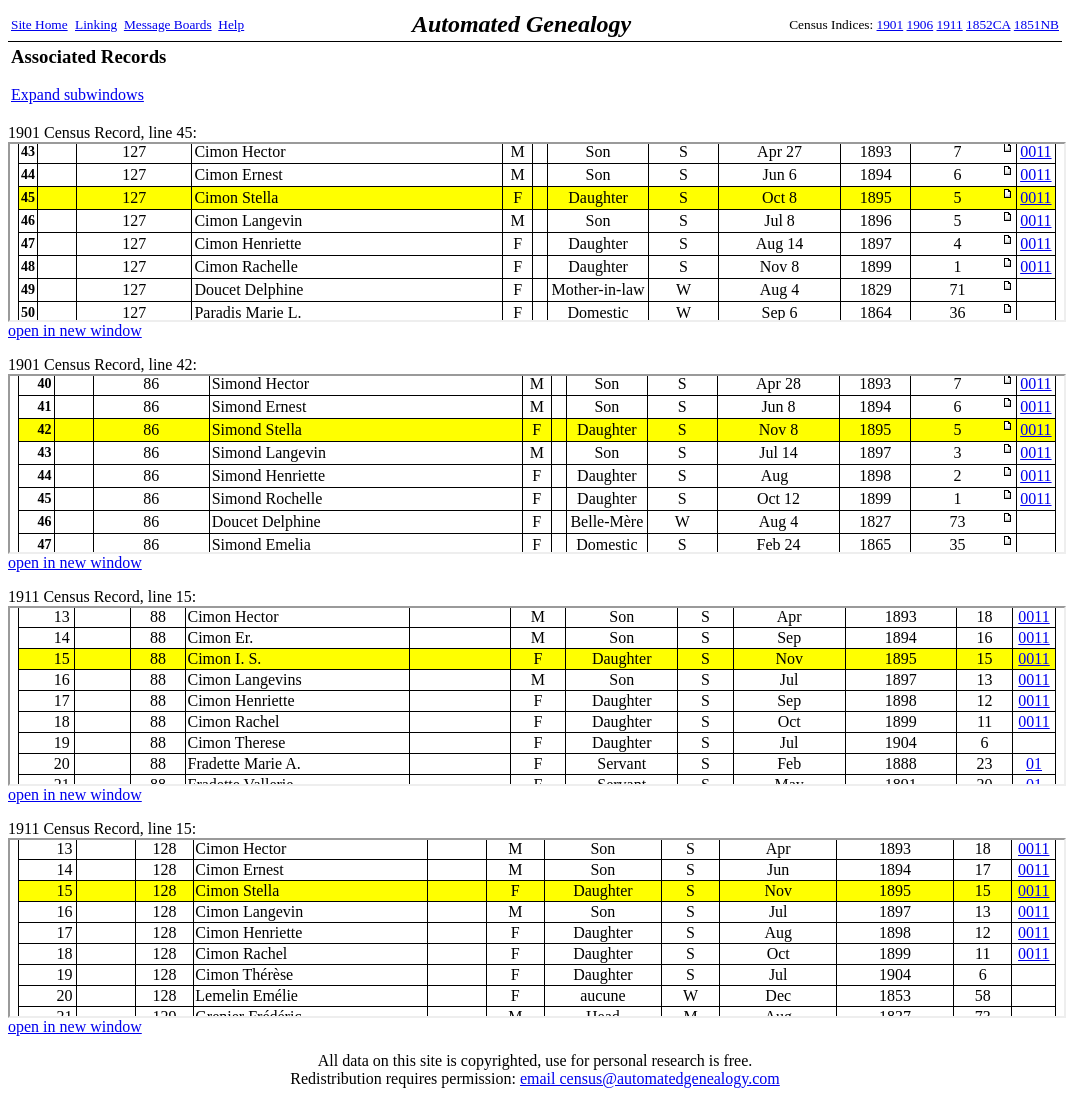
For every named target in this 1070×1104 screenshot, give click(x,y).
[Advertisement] (825, 75)
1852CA (988, 24)
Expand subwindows (77, 94)
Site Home (39, 24)
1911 (950, 24)
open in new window (75, 330)
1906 (920, 24)
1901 (890, 24)
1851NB (1036, 24)
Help (231, 24)
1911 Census (537, 696)
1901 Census (537, 232)
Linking (96, 24)
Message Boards (168, 24)
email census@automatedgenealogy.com (650, 1078)
